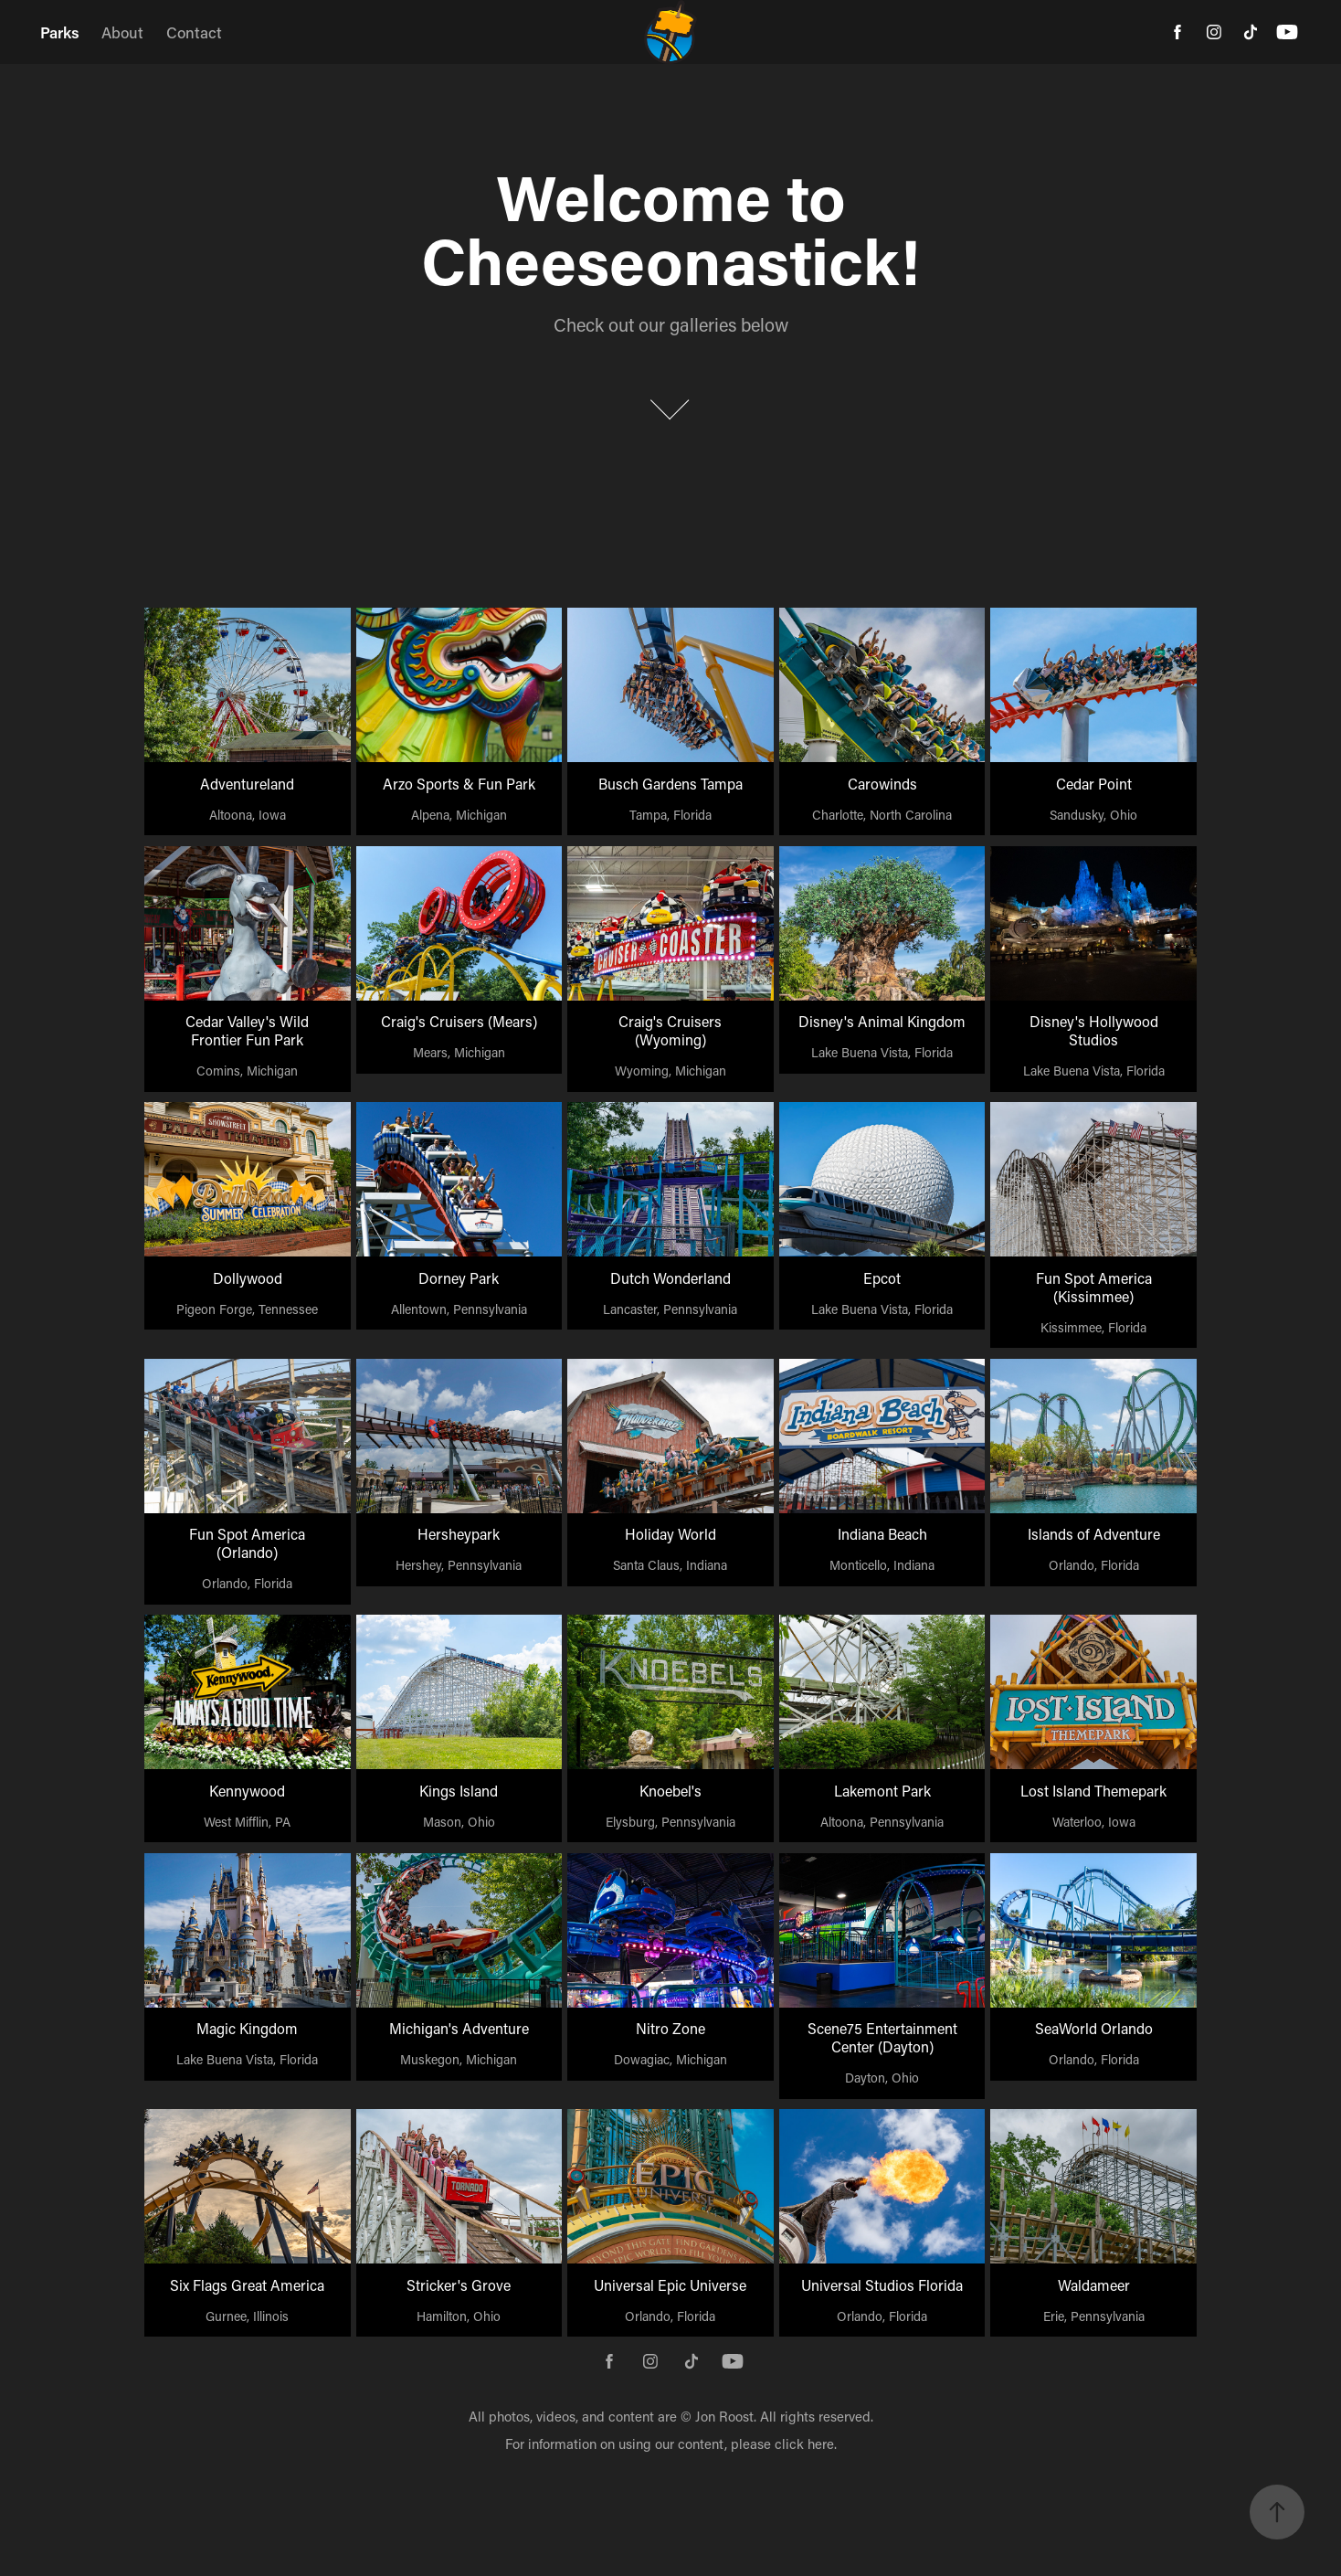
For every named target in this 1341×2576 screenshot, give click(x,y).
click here (804, 2443)
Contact (194, 32)
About (122, 32)
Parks (59, 32)
